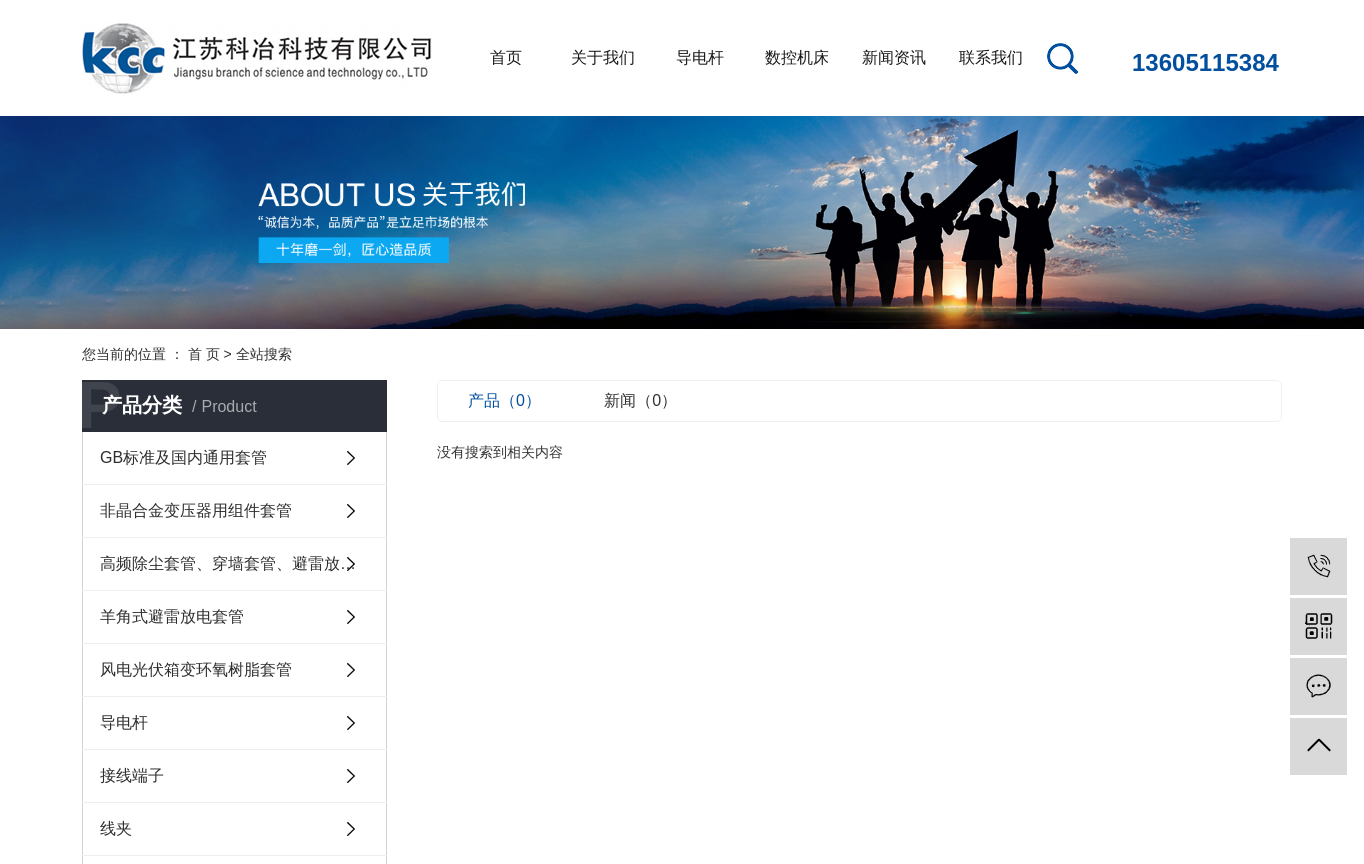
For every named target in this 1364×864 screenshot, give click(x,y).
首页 (506, 57)
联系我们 (991, 57)
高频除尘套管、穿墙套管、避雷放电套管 (243, 563)
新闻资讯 (894, 57)
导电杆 (700, 57)
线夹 (116, 828)
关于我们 (603, 57)
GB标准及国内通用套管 (183, 457)
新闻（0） (640, 400)
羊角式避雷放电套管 (172, 616)
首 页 (204, 354)
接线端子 (132, 775)
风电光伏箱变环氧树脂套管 (196, 669)
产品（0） (504, 400)
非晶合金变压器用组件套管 (196, 510)
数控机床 (797, 57)
